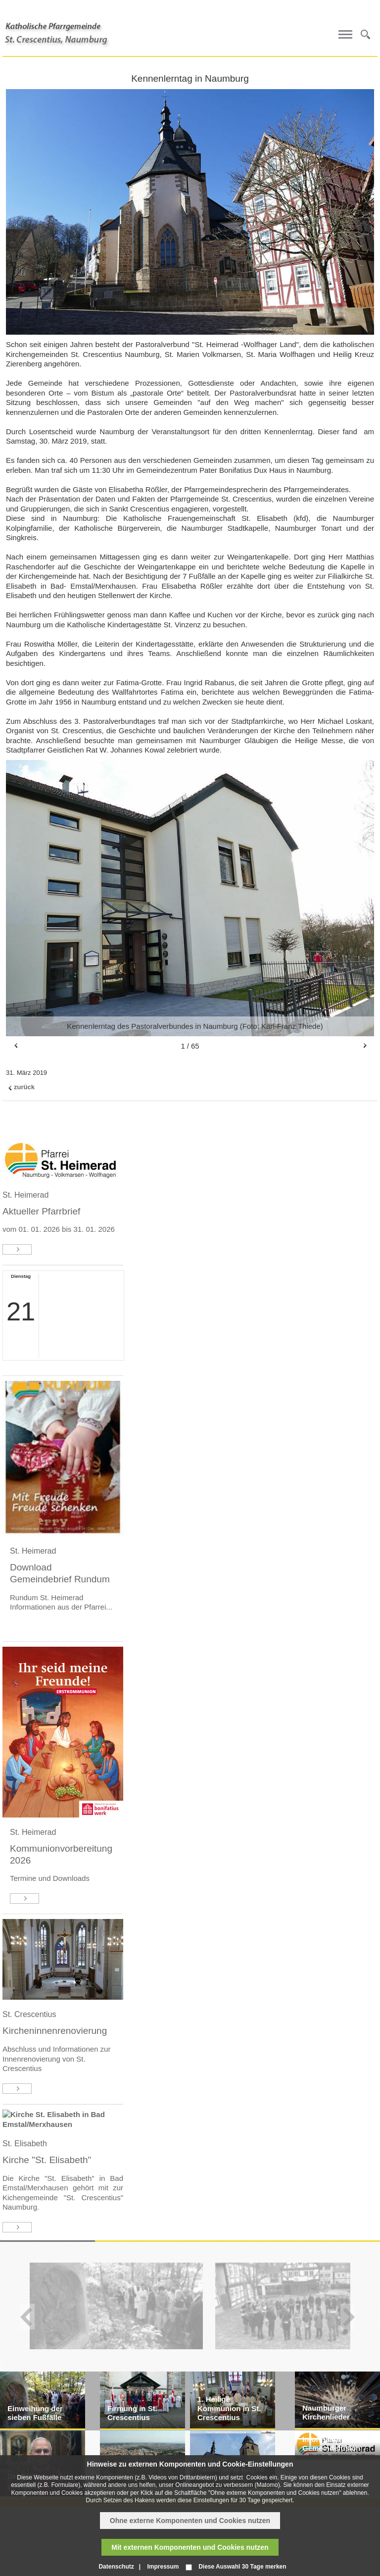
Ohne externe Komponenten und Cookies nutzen (190, 2521)
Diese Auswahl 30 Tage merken (242, 2566)
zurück (24, 1087)
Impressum (163, 2566)
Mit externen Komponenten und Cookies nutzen (189, 2547)
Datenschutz (116, 2566)
